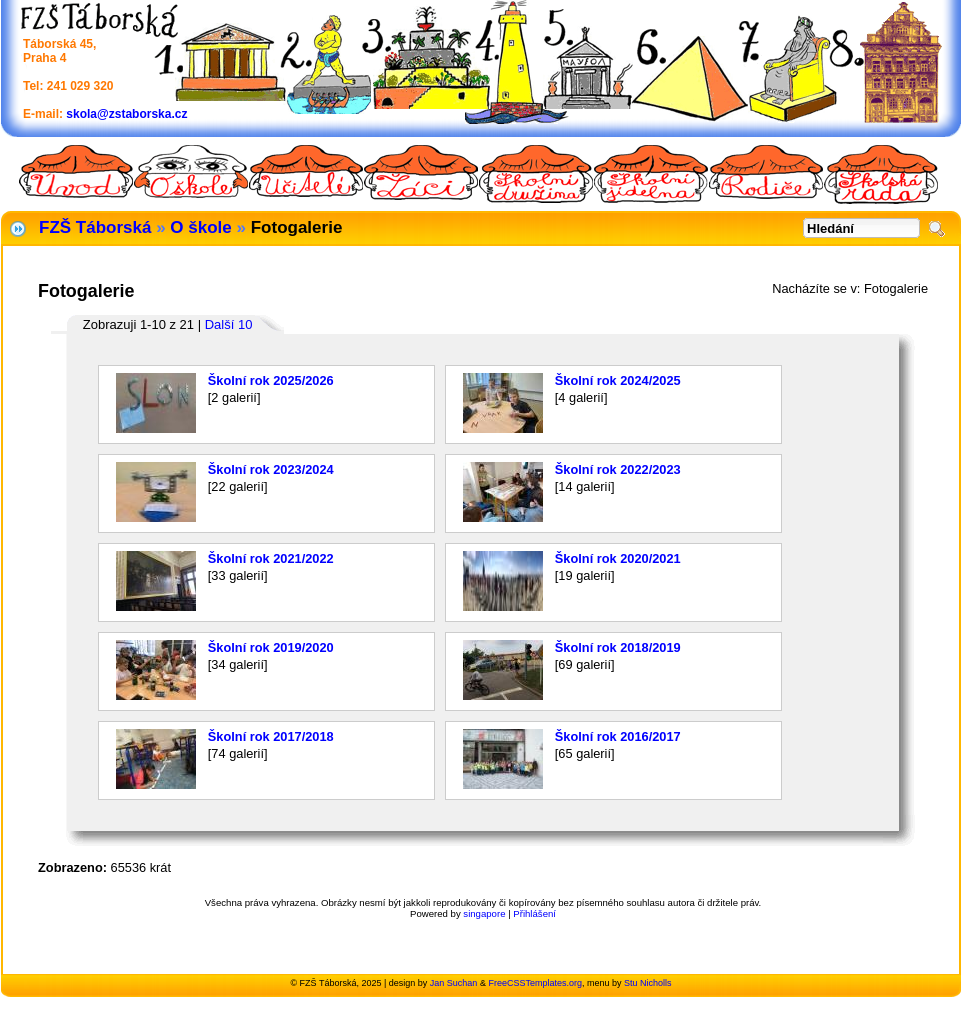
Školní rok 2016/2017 (618, 736)
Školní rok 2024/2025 (618, 380)
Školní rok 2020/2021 (618, 558)
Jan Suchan (454, 983)
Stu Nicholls (648, 983)
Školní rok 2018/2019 (618, 647)
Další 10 (229, 324)
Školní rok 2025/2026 (271, 380)
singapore (484, 913)
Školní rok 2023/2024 (271, 469)
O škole (200, 227)
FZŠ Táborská (95, 227)
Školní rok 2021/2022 (271, 558)
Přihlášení (534, 913)
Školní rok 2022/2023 (618, 469)
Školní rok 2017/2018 (271, 736)
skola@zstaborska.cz (126, 114)
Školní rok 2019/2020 (271, 647)
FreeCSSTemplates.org (535, 983)
